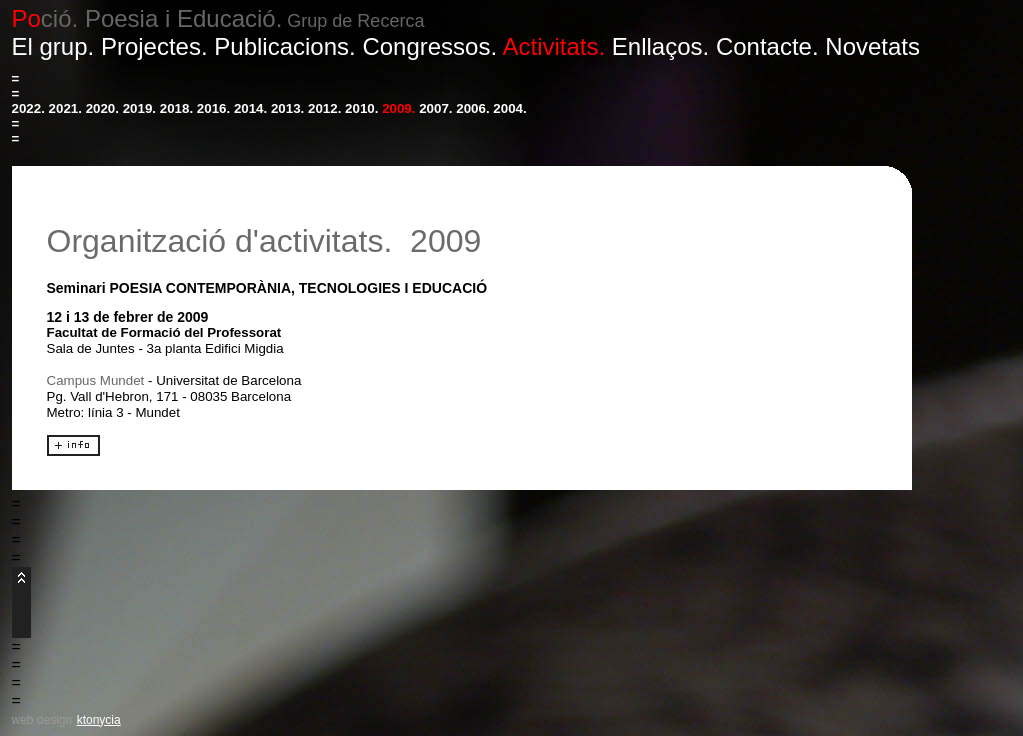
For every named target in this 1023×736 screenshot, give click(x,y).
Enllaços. (660, 46)
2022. (28, 108)
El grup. (53, 46)
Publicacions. (284, 46)
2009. (398, 108)
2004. (509, 108)
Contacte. (767, 46)
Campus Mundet (96, 380)
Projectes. (154, 46)
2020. (102, 108)
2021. (65, 108)
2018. (176, 108)
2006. (472, 108)
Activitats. (553, 46)
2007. (435, 108)
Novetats (872, 46)
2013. (287, 108)
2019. (139, 108)
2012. (324, 108)
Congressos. (429, 46)
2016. (213, 108)
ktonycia (99, 720)
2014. (250, 108)
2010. (361, 108)
